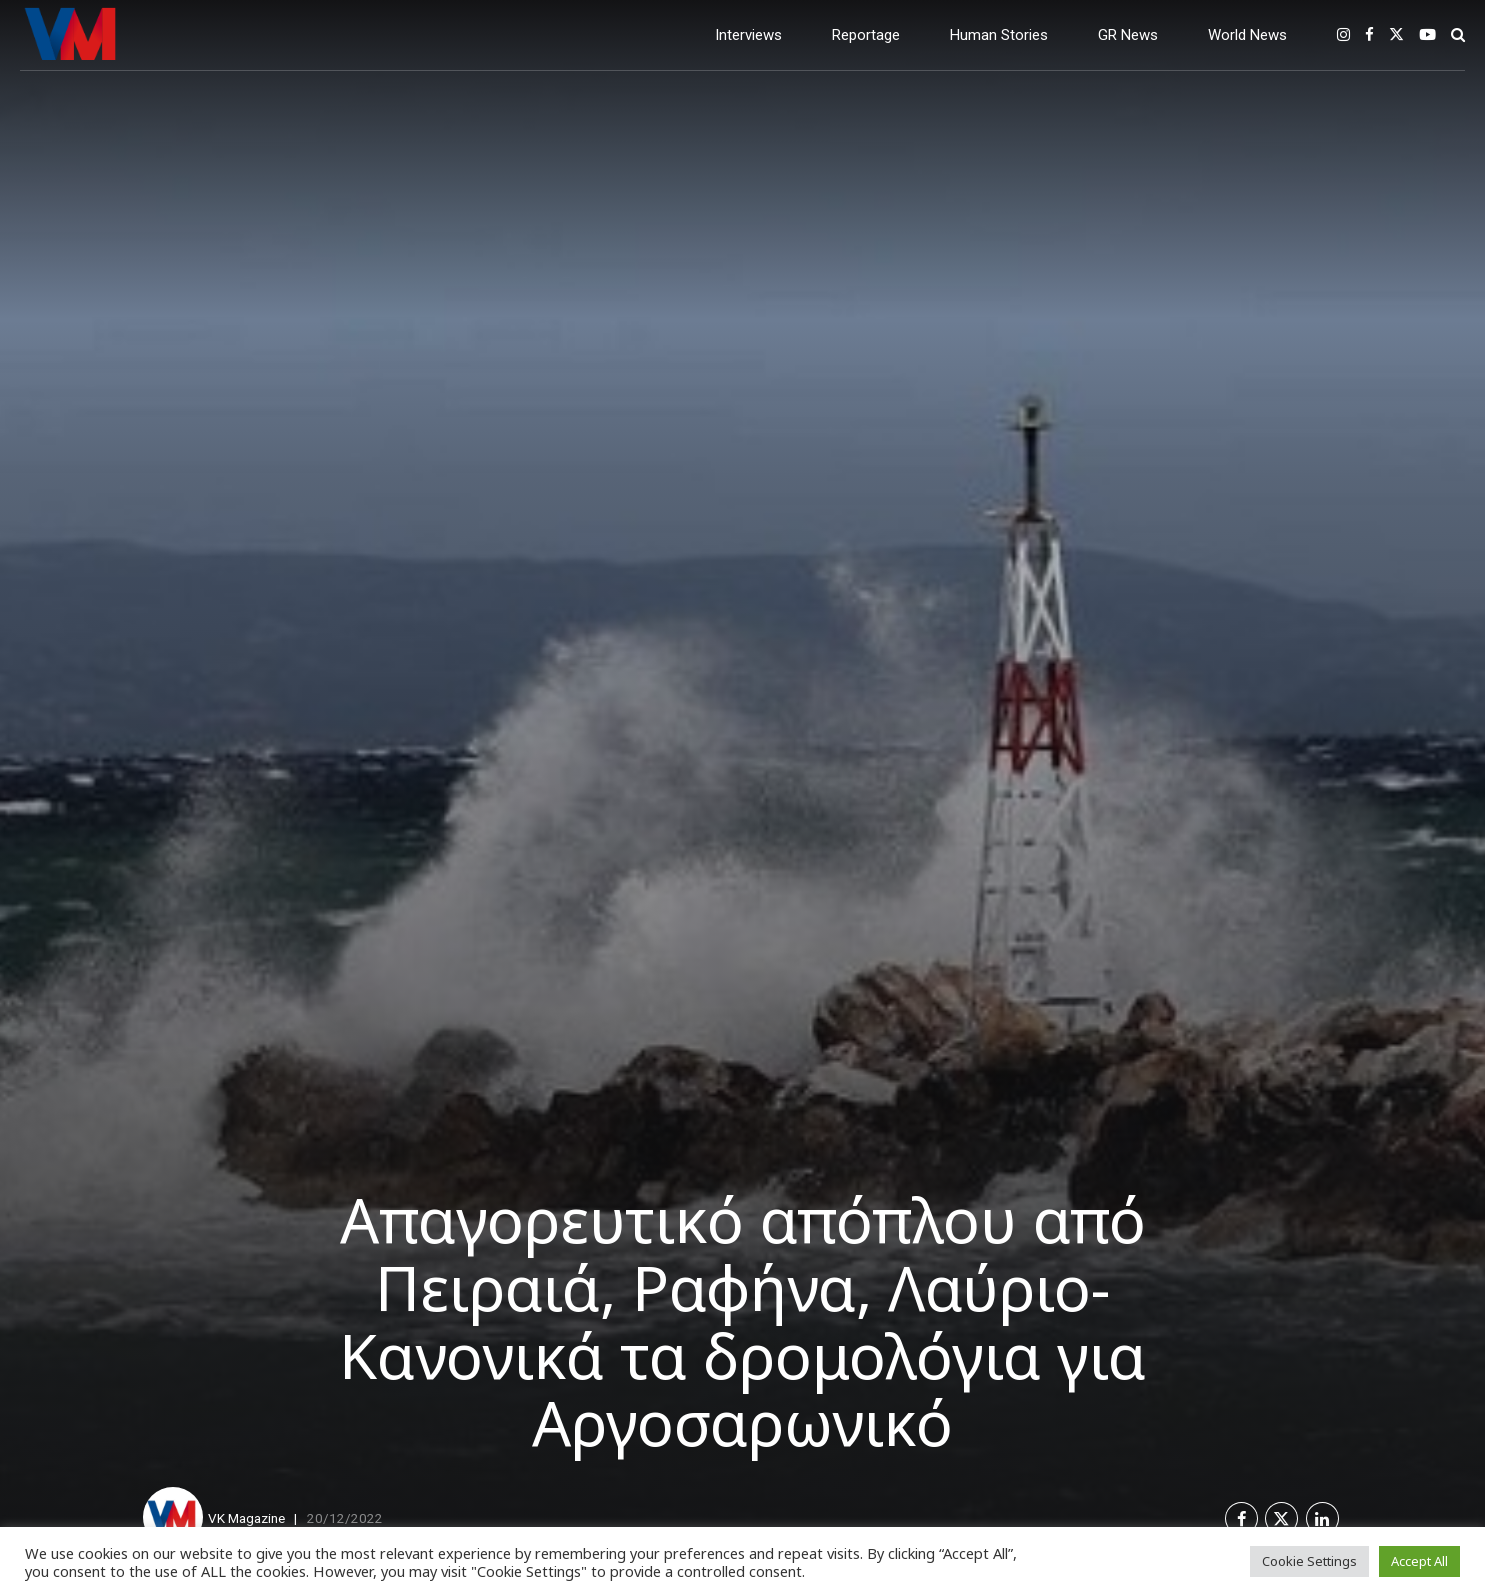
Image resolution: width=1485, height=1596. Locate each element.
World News (1247, 35)
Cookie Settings (1309, 1561)
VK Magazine (246, 1518)
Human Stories (999, 35)
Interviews (748, 35)
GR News (1128, 35)
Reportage (866, 35)
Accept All (1419, 1561)
